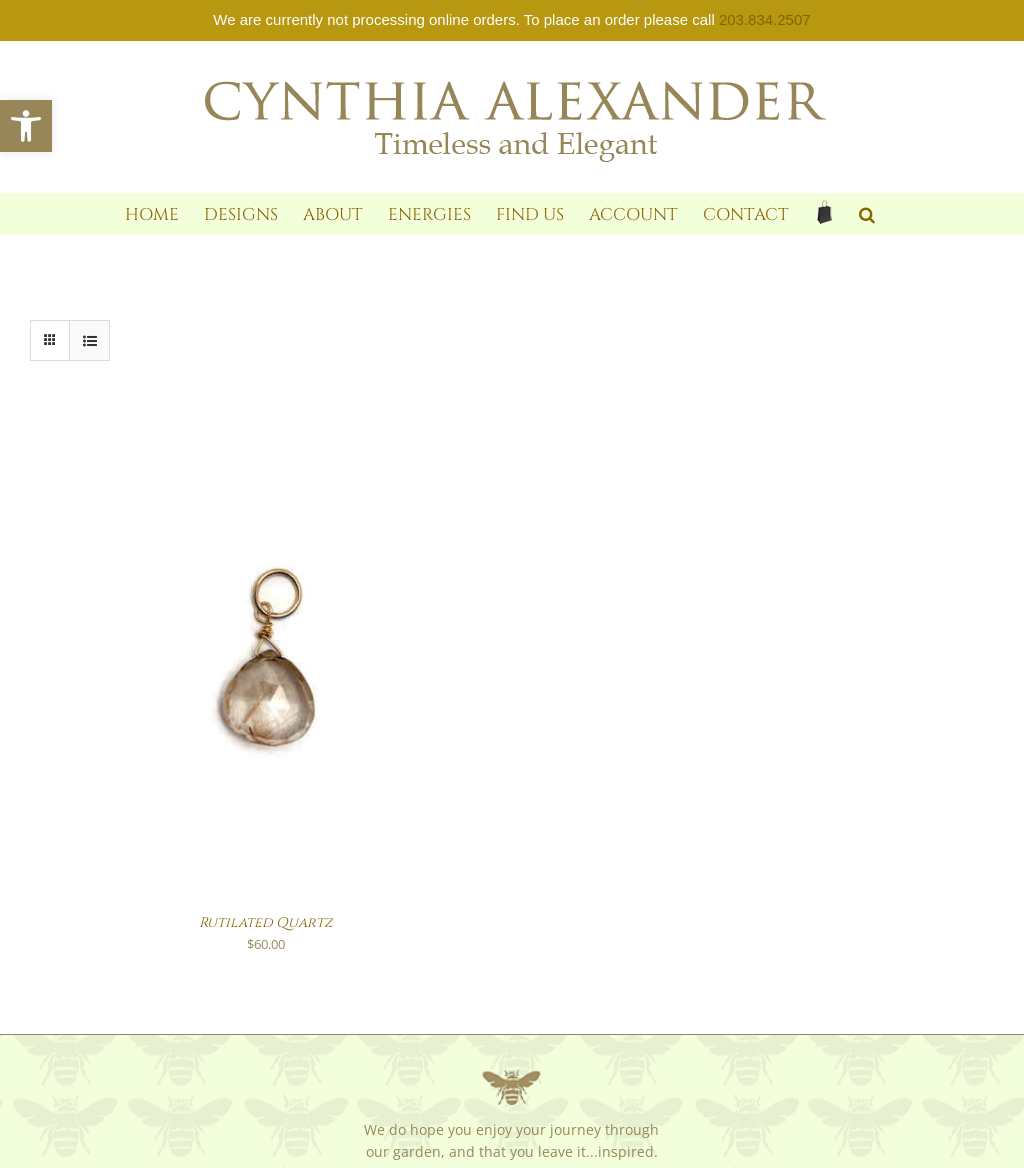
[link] (26, 126)
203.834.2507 (765, 19)
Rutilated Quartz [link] (266, 922)
